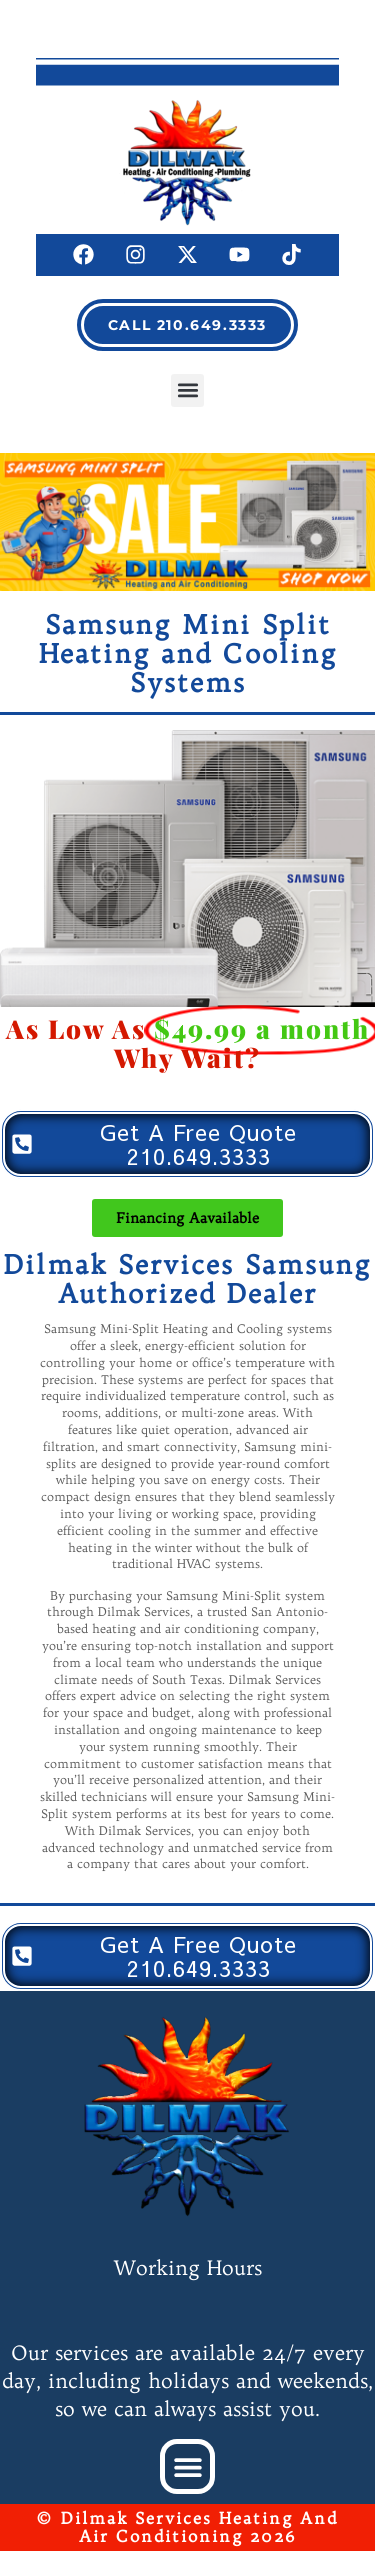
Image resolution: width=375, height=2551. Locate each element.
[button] (187, 390)
